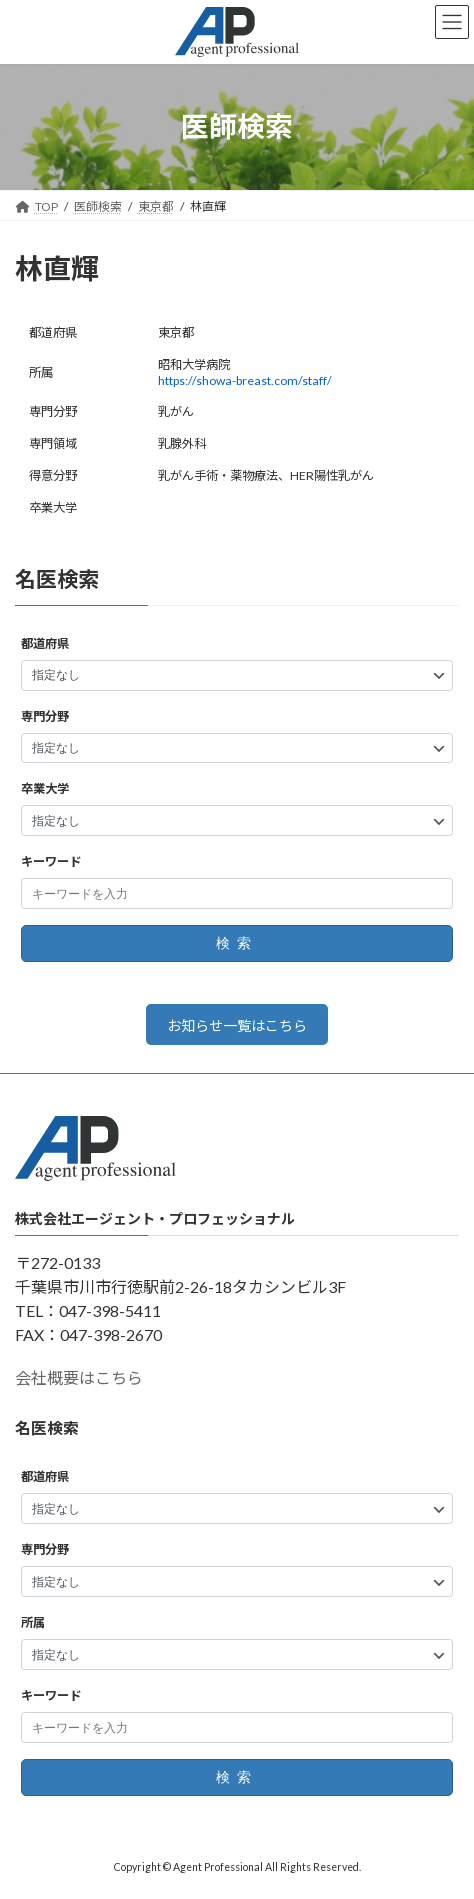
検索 (237, 944)
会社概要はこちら (79, 1378)
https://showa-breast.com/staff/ (245, 380)
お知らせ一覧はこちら (237, 1025)
